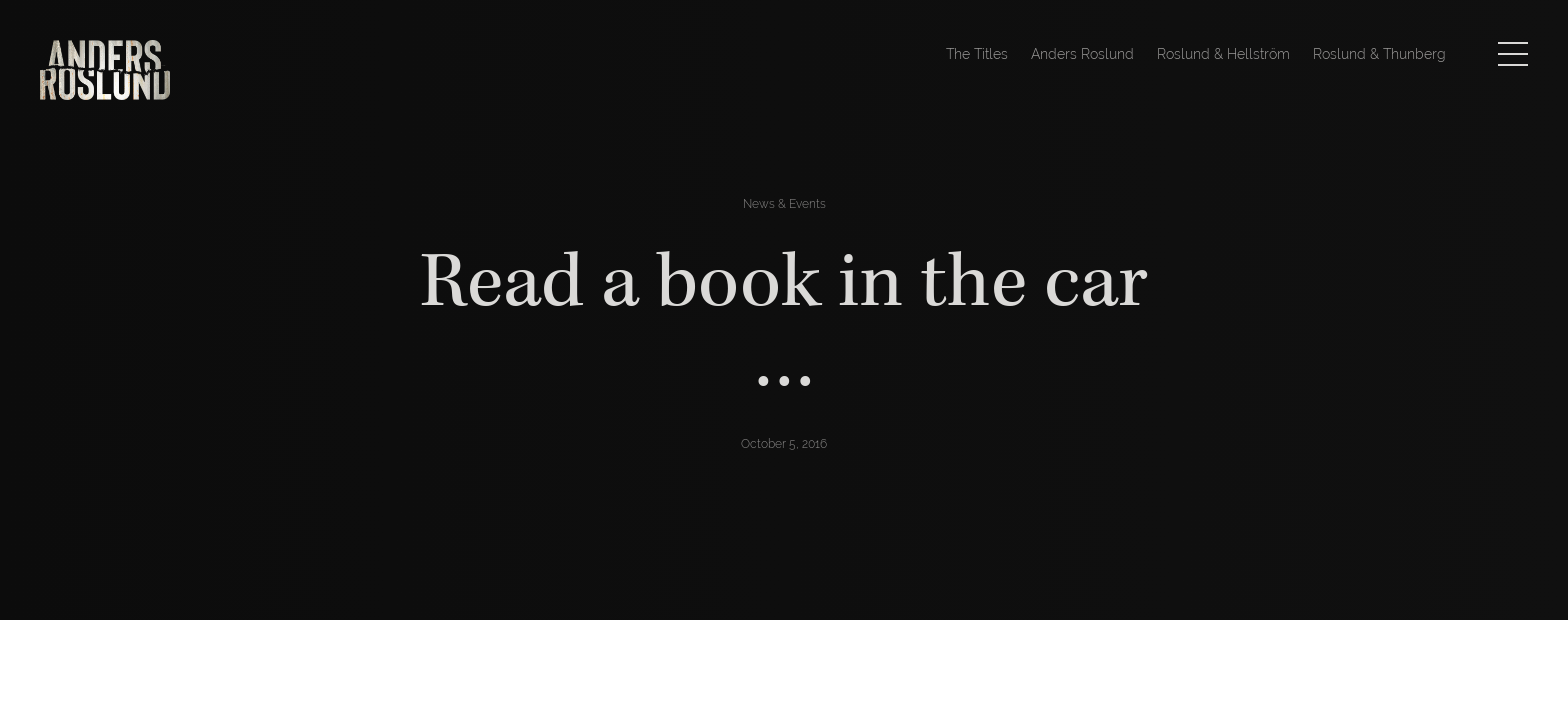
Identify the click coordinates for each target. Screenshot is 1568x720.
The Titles (977, 54)
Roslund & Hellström (1223, 54)
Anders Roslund (1082, 54)
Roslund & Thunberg (1379, 54)
